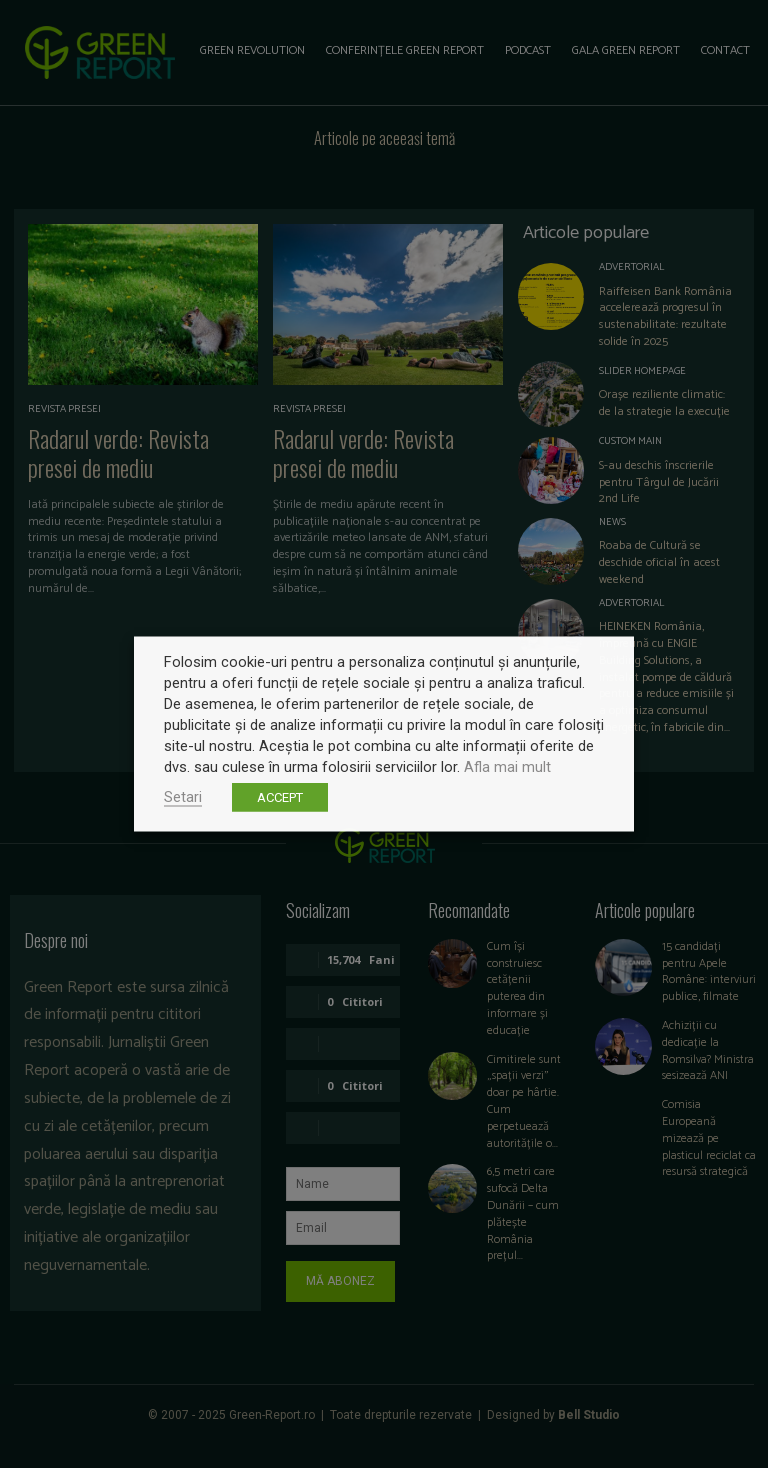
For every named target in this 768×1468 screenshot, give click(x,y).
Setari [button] (183, 797)
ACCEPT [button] (280, 797)
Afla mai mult (507, 767)
